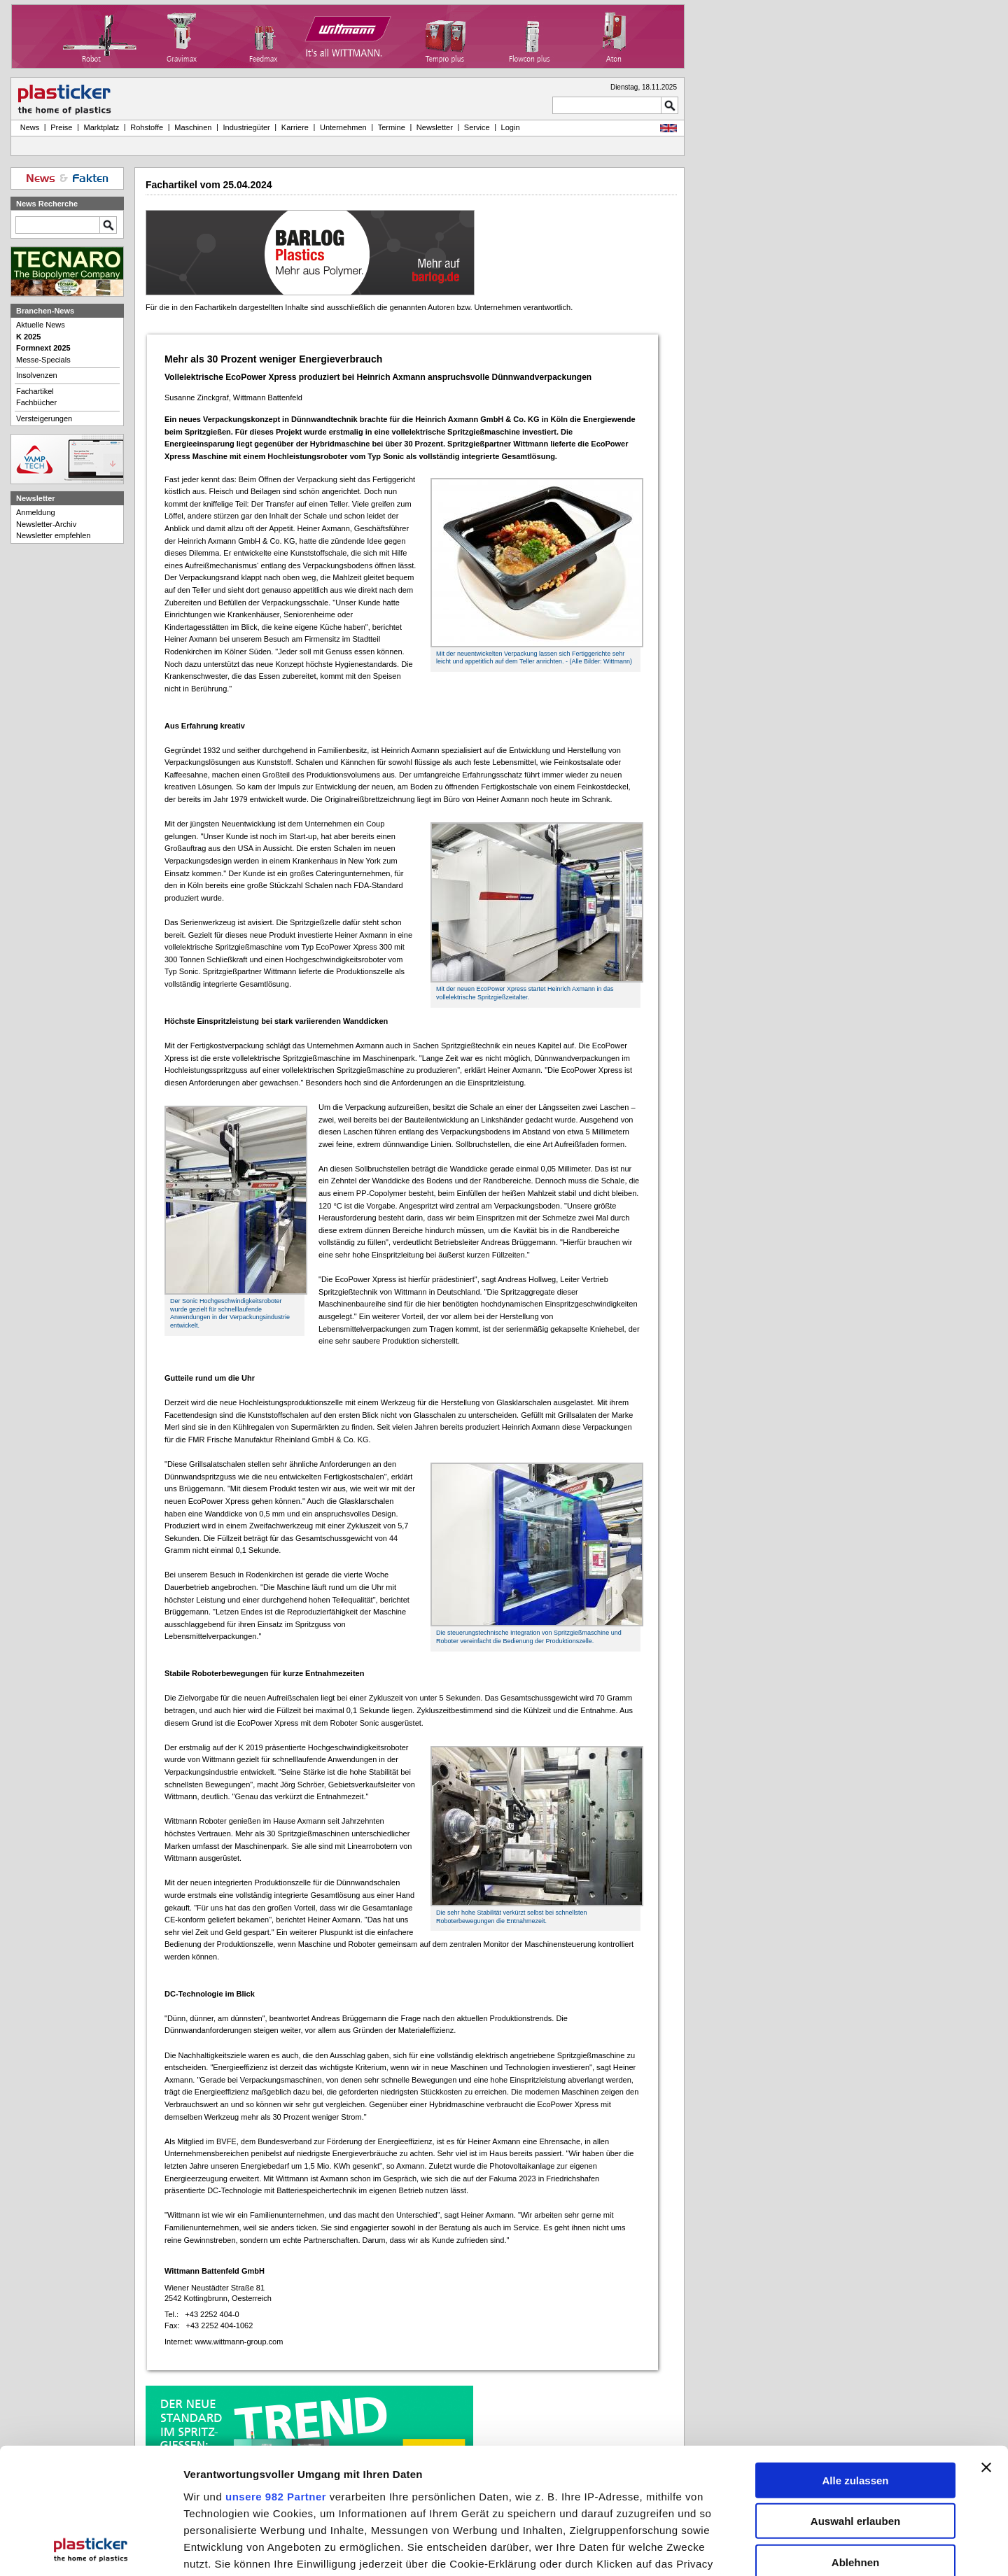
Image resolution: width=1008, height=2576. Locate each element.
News (28, 127)
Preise (61, 127)
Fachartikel (35, 391)
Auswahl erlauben (855, 2402)
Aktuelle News (40, 325)
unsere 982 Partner (275, 2377)
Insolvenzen (36, 375)
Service (477, 127)
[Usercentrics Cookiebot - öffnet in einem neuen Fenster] (90, 2550)
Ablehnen (855, 2443)
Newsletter (434, 127)
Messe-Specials (43, 360)
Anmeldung (35, 512)
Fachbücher (36, 402)
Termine (391, 127)
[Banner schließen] (986, 2348)
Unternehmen (343, 127)
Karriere (295, 127)
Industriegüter (246, 127)
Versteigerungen (44, 418)
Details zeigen (744, 2550)
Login (510, 127)
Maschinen (192, 127)
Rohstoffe (146, 127)
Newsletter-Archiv (46, 524)
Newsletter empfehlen (53, 535)
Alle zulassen (855, 2361)
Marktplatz (102, 127)
